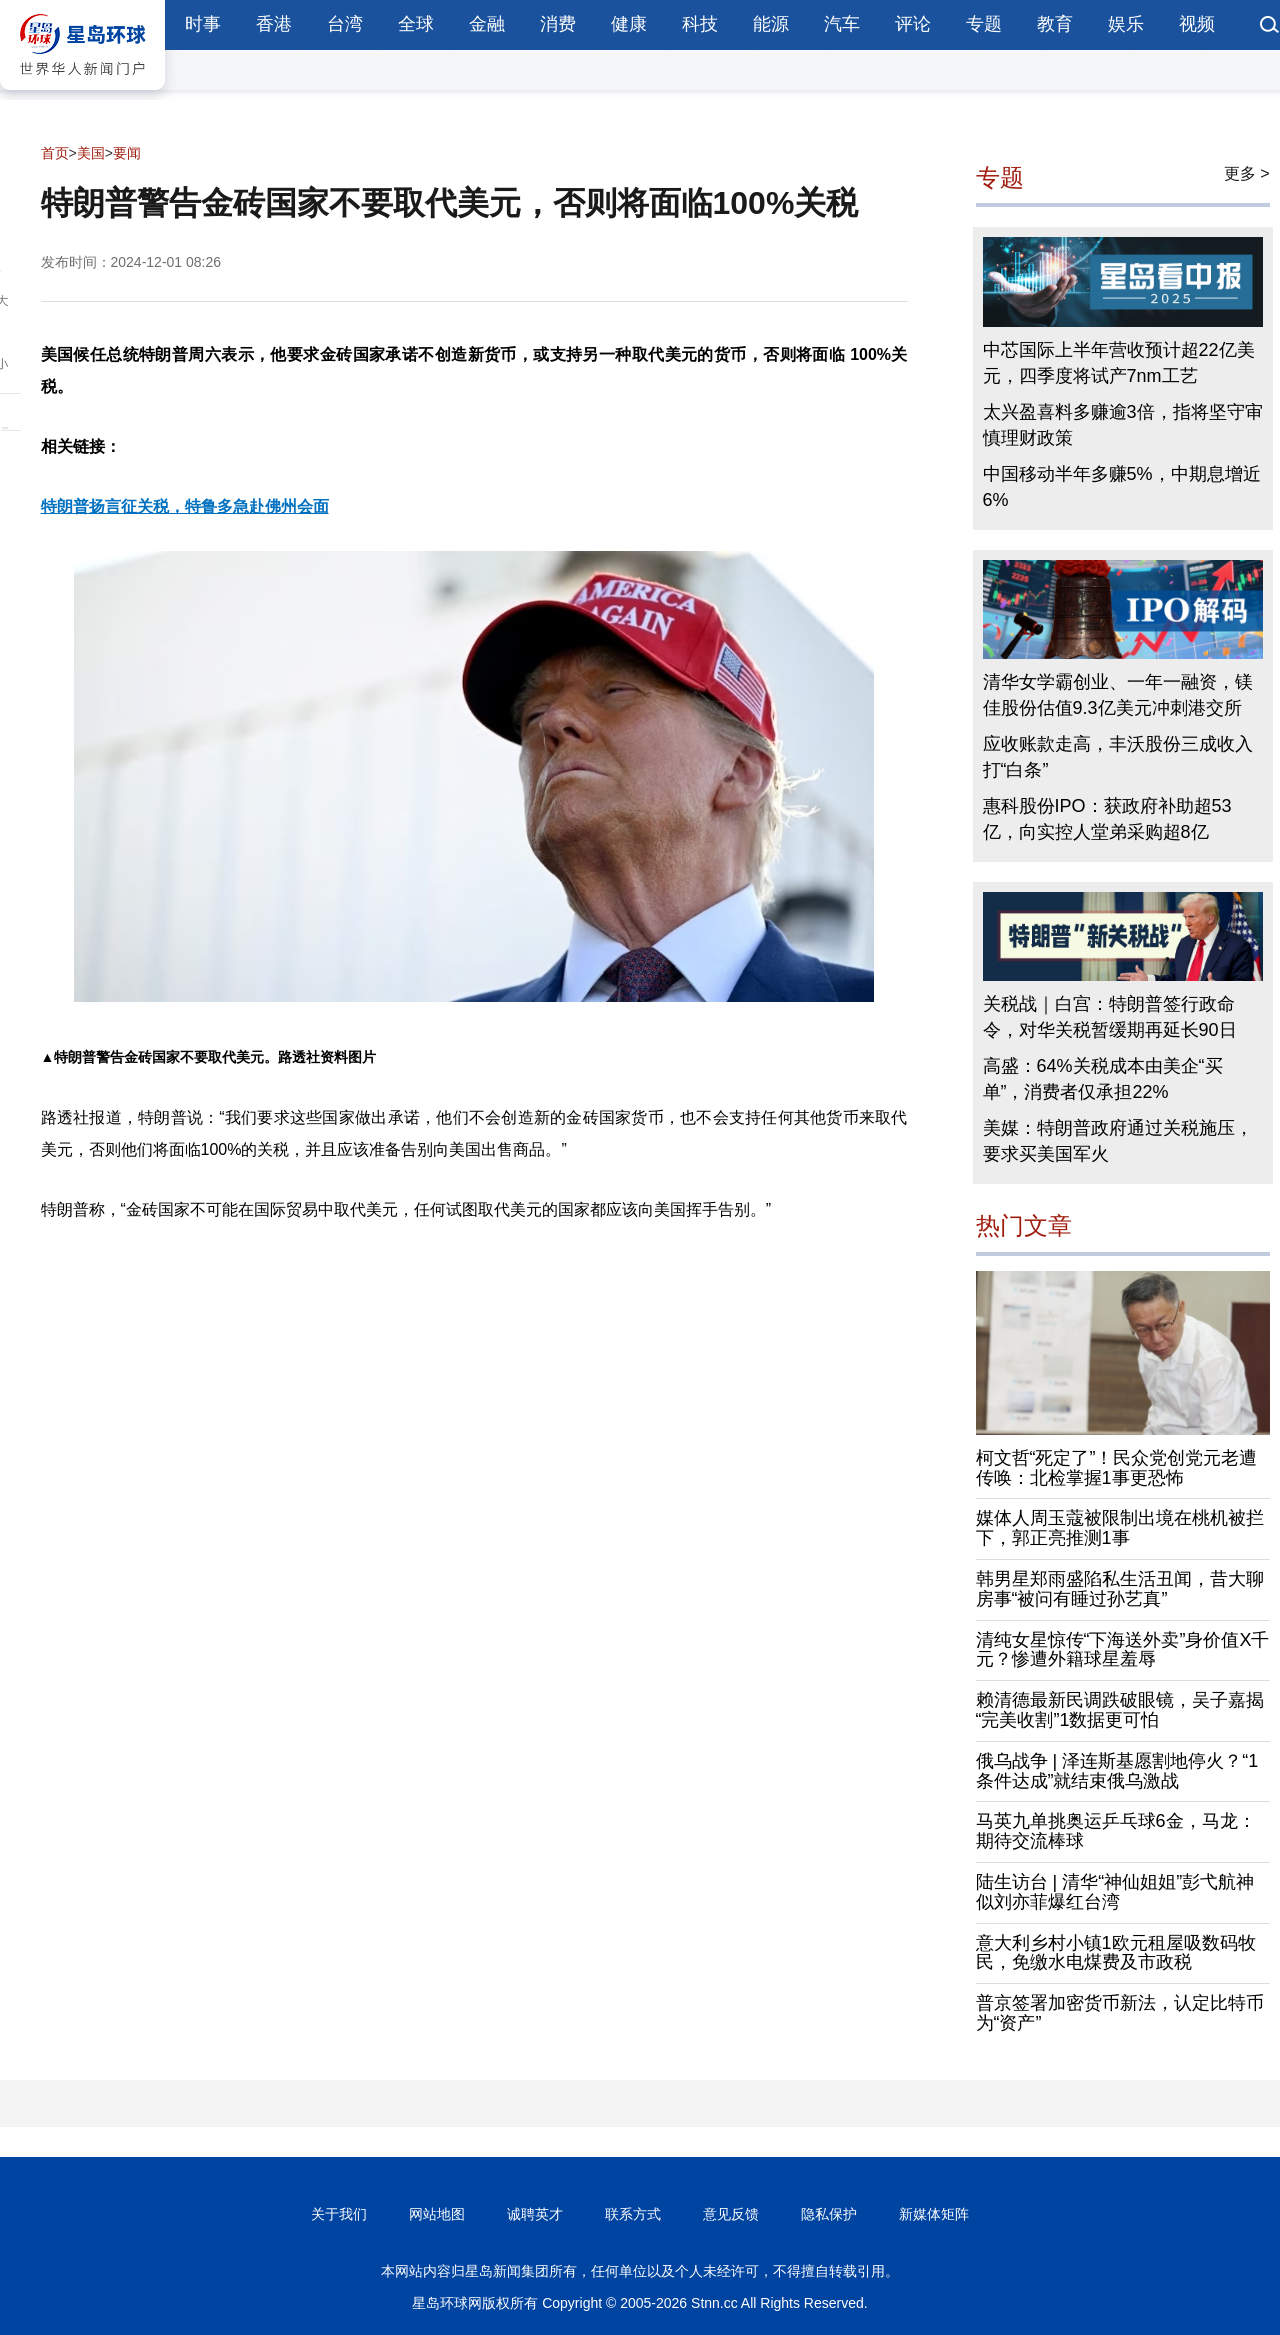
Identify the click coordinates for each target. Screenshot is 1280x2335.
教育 (1055, 24)
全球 (416, 24)
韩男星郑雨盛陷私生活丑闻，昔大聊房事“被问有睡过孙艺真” (1120, 1589)
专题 (984, 24)
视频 (1197, 24)
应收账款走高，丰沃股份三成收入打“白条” (1118, 757)
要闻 (127, 153)
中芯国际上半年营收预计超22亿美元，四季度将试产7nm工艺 (1119, 363)
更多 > (1247, 173)
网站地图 (437, 2214)
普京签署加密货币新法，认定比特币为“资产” (1120, 2013)
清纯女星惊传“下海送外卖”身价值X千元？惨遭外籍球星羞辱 (1123, 1650)
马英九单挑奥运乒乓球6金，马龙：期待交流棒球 (1116, 1831)
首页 (55, 153)
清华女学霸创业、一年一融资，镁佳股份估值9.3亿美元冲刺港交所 (1118, 695)
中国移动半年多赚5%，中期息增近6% (1122, 487)
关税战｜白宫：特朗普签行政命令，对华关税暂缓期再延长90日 (1110, 1017)
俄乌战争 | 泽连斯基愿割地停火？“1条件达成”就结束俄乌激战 (1117, 1771)
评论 (913, 24)
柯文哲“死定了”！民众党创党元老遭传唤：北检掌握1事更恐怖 (1117, 1468)
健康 (629, 24)
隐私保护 (829, 2214)
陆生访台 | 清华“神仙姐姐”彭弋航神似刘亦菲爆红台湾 (1115, 1892)
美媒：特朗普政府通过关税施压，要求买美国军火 (1118, 1141)
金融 (487, 24)
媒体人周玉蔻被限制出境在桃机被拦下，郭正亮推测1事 (1120, 1528)
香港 (274, 24)
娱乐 (1126, 24)
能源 (771, 24)
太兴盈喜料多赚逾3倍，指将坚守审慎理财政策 (1123, 425)
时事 (203, 24)
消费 (558, 24)
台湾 (345, 24)
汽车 (842, 24)
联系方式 (633, 2214)
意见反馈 (731, 2214)
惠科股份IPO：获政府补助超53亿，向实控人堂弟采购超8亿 (1107, 819)
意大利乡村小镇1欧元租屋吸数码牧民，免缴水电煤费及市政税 (1116, 1953)
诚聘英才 (535, 2214)
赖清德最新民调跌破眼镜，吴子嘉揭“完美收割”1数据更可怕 (1120, 1710)
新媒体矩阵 (934, 2214)
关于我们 (339, 2214)
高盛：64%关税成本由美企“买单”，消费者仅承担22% (1103, 1079)
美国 (91, 153)
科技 (700, 24)
